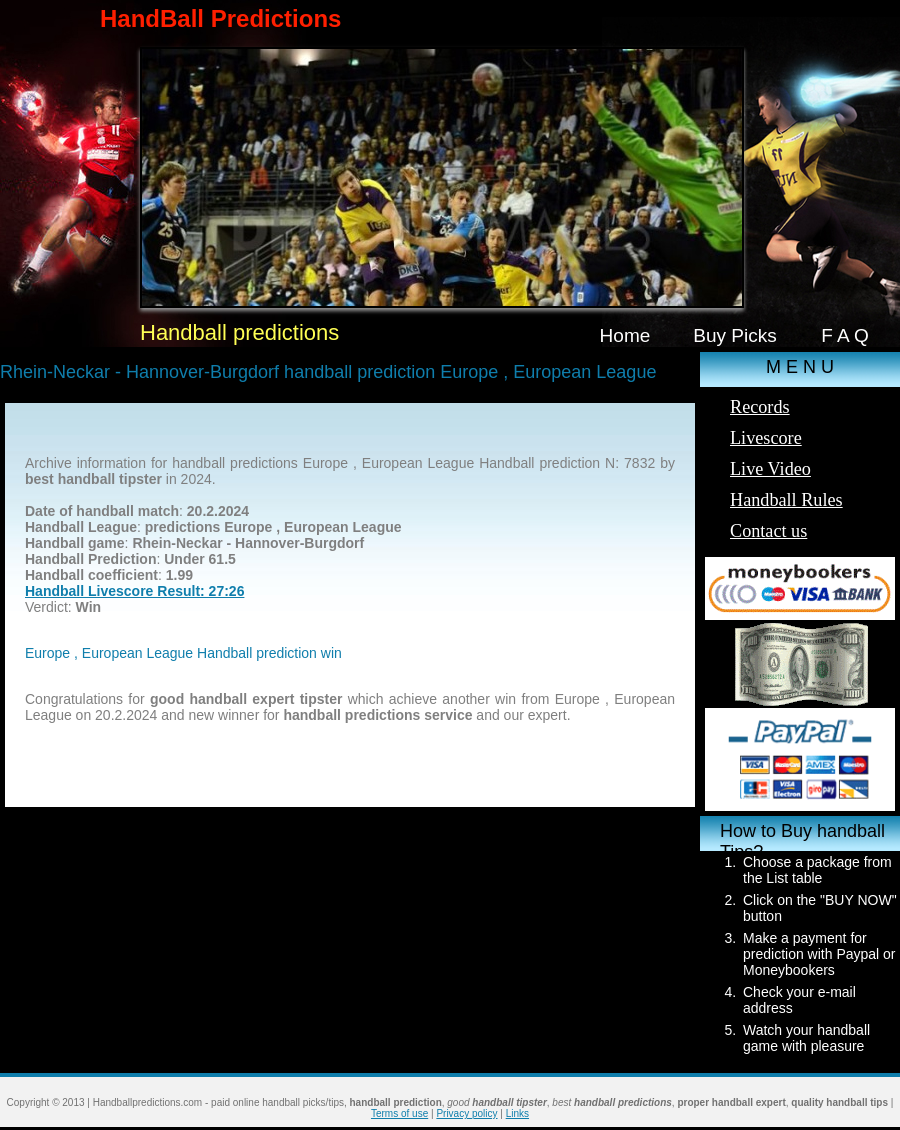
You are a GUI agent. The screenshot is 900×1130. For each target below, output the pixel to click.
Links (517, 1113)
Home (625, 335)
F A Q (845, 335)
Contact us (768, 531)
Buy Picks (735, 335)
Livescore (766, 438)
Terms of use (399, 1113)
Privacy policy (466, 1113)
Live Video (770, 469)
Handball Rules (786, 500)
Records (760, 407)
